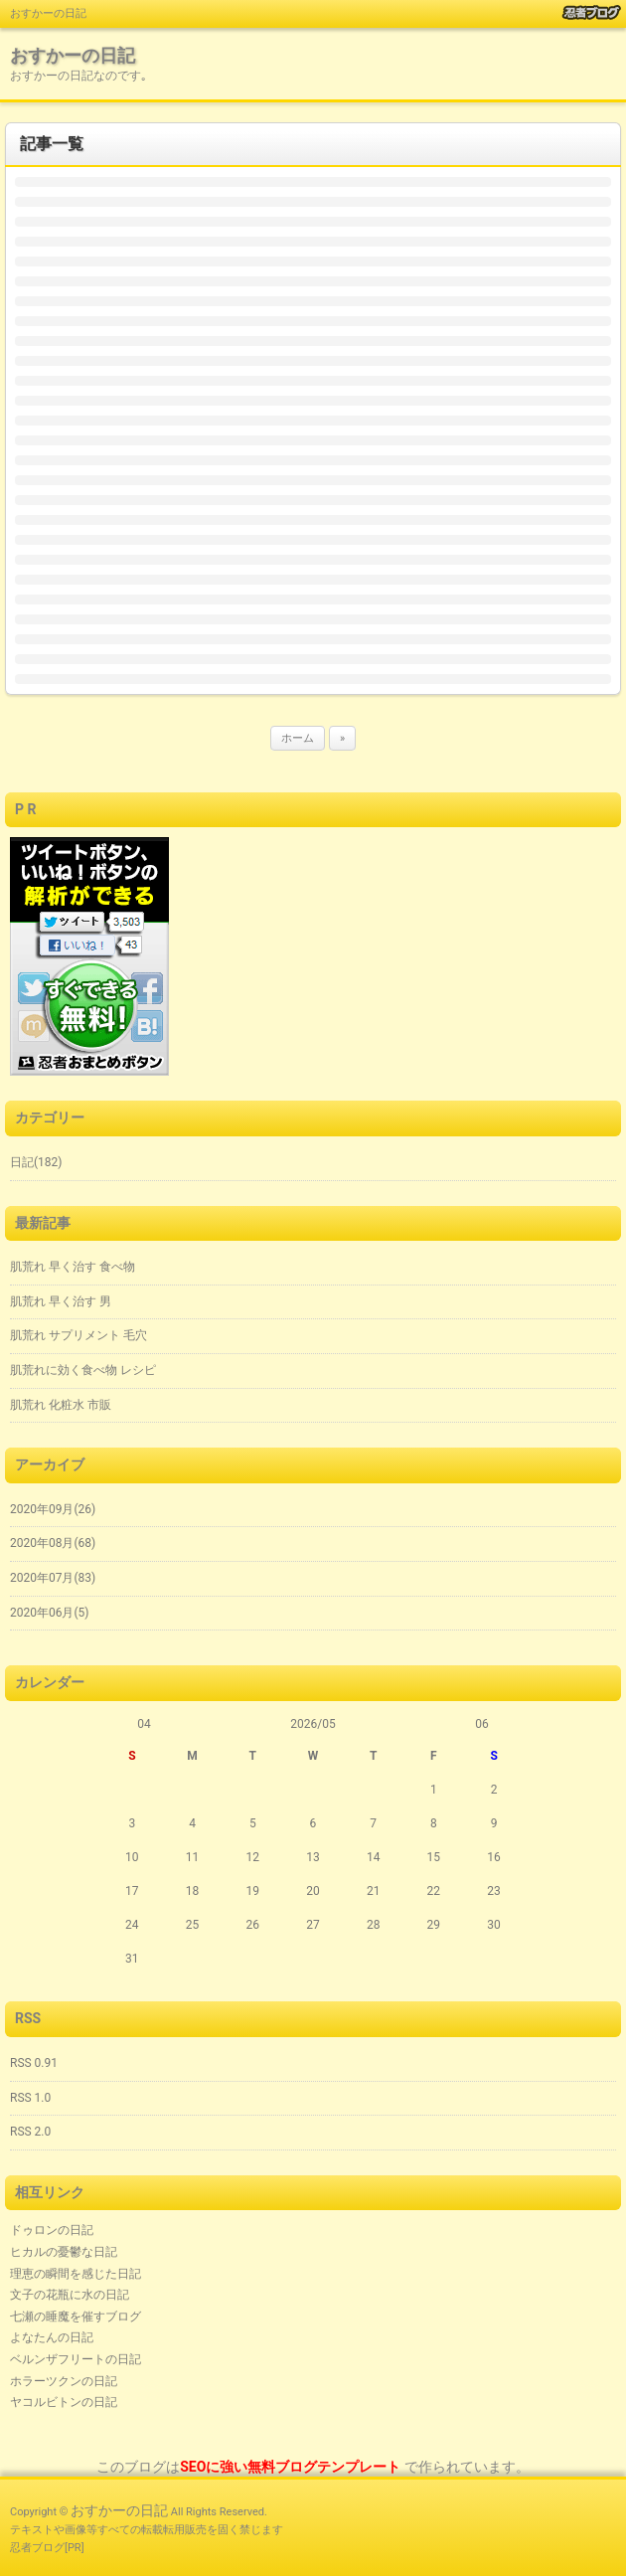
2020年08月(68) (52, 1543)
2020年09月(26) (52, 1509)
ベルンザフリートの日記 (75, 2359)
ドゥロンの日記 (51, 2230)
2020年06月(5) (49, 1613)
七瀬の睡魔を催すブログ (75, 2316)
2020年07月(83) (52, 1578)
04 (144, 1724)
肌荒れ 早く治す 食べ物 (72, 1267)
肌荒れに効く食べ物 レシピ (83, 1370)
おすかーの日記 (72, 55)
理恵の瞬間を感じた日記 (75, 2274)
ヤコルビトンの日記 (63, 2402)
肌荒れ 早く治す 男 (60, 1301)
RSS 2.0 (30, 2132)
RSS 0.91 (34, 2063)
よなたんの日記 (51, 2337)
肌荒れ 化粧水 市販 (60, 1405)
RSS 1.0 (30, 2098)
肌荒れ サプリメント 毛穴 (78, 1335)
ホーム (297, 738)
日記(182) (36, 1162)
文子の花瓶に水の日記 (69, 2295)
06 (482, 1724)
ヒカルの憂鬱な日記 (63, 2252)
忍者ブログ (37, 2547)
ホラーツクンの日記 (63, 2381)
